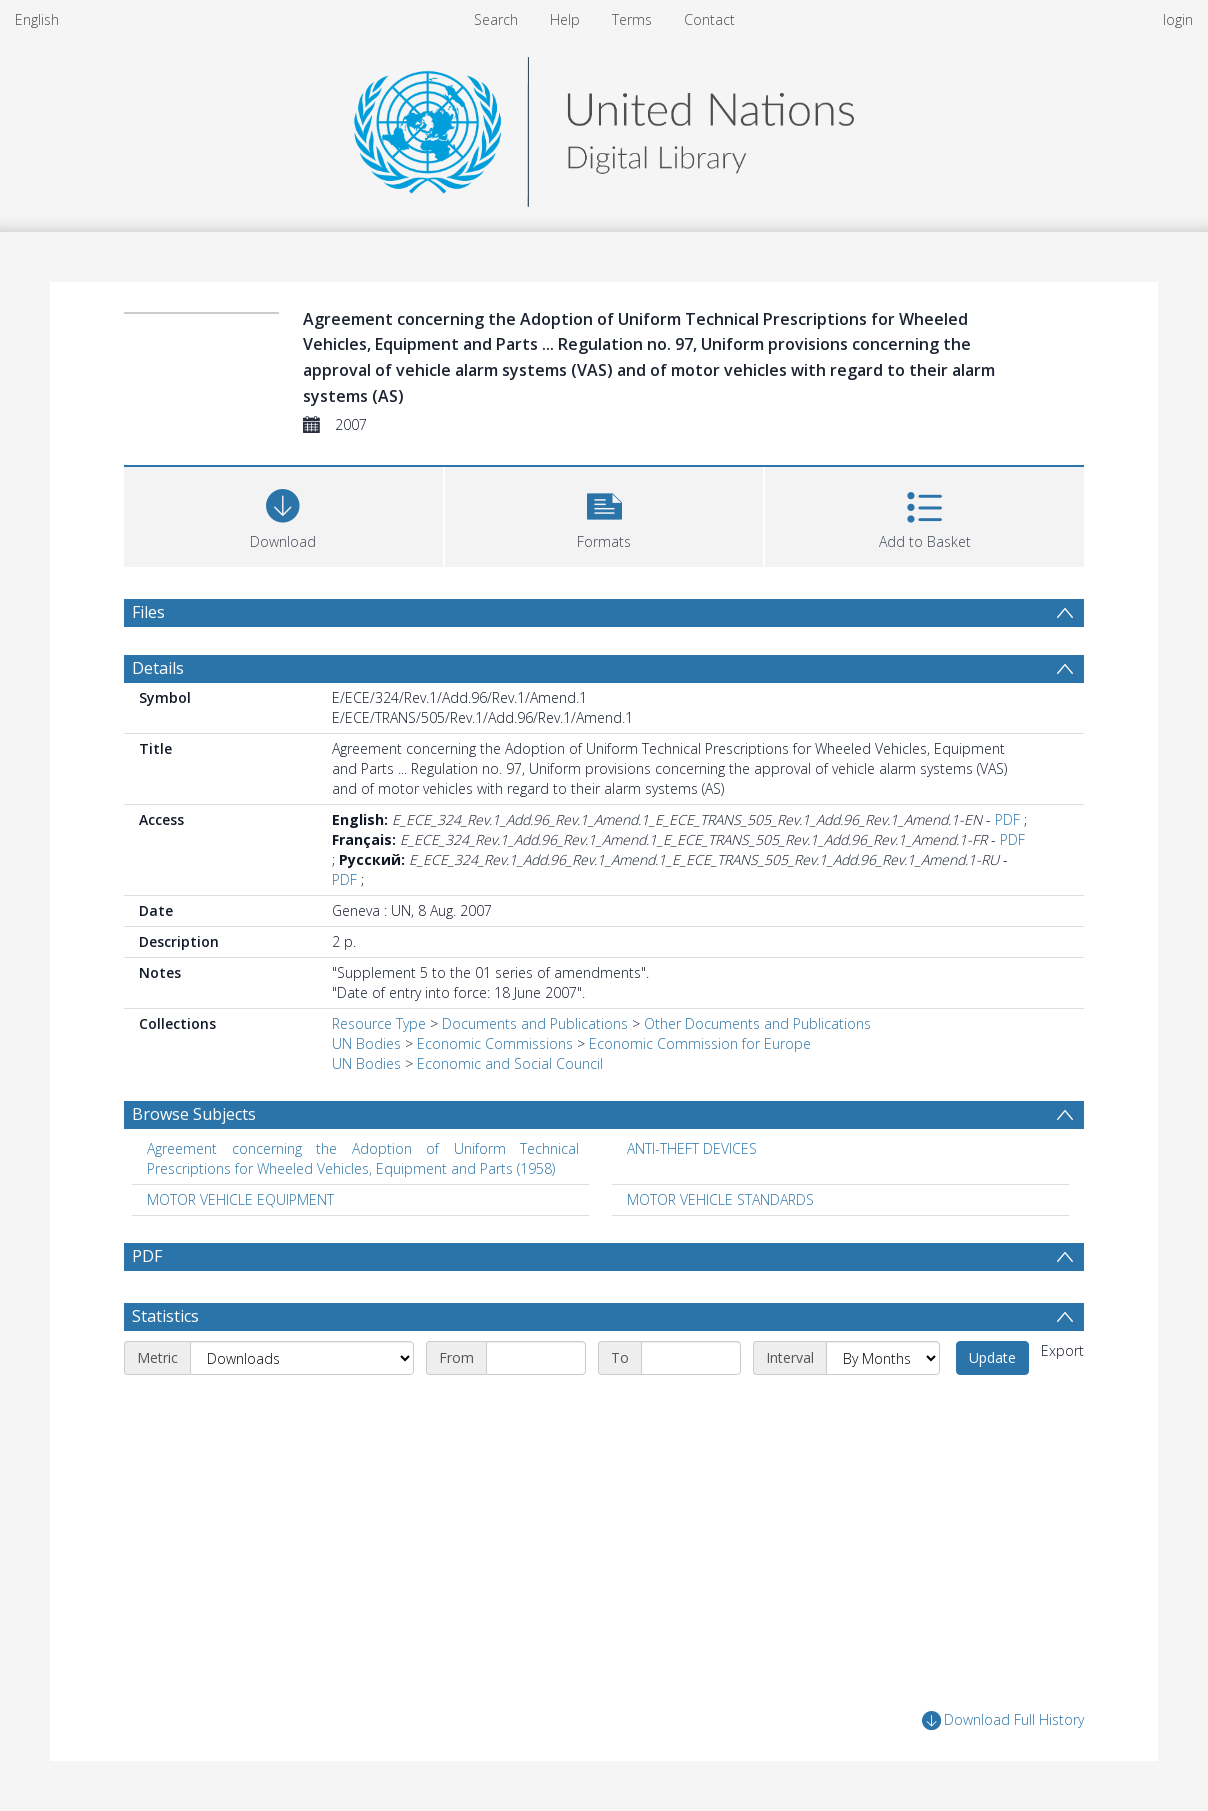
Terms (632, 19)
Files (148, 612)
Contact (709, 19)
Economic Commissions (495, 1043)
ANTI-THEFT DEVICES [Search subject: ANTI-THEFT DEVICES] (692, 1148)
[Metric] (302, 1358)
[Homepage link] (604, 126)
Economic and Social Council (510, 1063)
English (37, 19)
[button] (604, 514)
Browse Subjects (194, 1114)
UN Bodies (366, 1043)
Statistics (165, 1316)
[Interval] (883, 1358)
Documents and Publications (535, 1023)
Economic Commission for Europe (700, 1043)
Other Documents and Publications (757, 1023)
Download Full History (1003, 1720)
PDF (1007, 819)
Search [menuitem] (496, 19)
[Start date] (536, 1358)
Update (992, 1357)
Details (158, 668)
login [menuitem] (1178, 19)
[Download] (283, 514)
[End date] (691, 1358)
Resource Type (379, 1023)
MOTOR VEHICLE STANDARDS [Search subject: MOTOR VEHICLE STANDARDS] (720, 1199)
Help (565, 19)
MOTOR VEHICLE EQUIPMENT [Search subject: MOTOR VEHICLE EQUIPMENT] (240, 1199)
